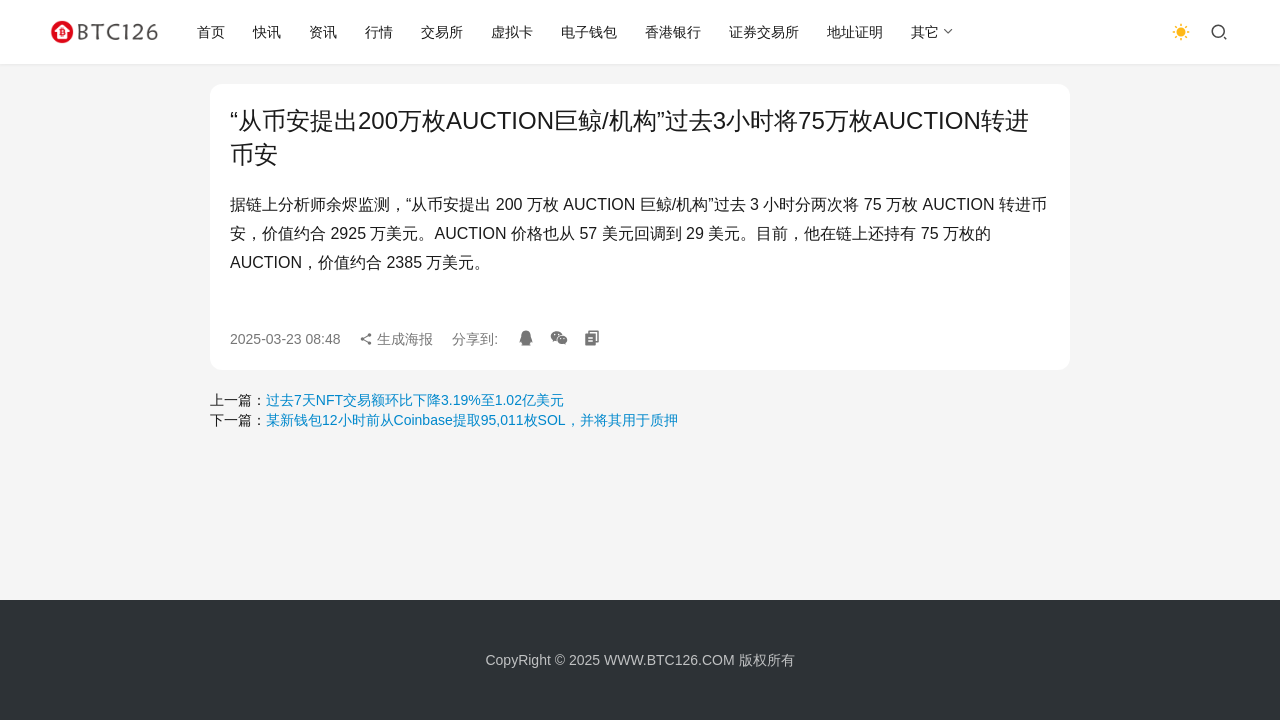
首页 (211, 32)
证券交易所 (764, 32)
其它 (925, 32)
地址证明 (855, 32)
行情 (379, 32)
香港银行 (673, 32)
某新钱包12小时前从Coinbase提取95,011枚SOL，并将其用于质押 (472, 420)
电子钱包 (589, 32)
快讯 (267, 32)
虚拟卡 (512, 32)
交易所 (442, 32)
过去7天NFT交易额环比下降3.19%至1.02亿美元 (415, 400)
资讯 (323, 32)
